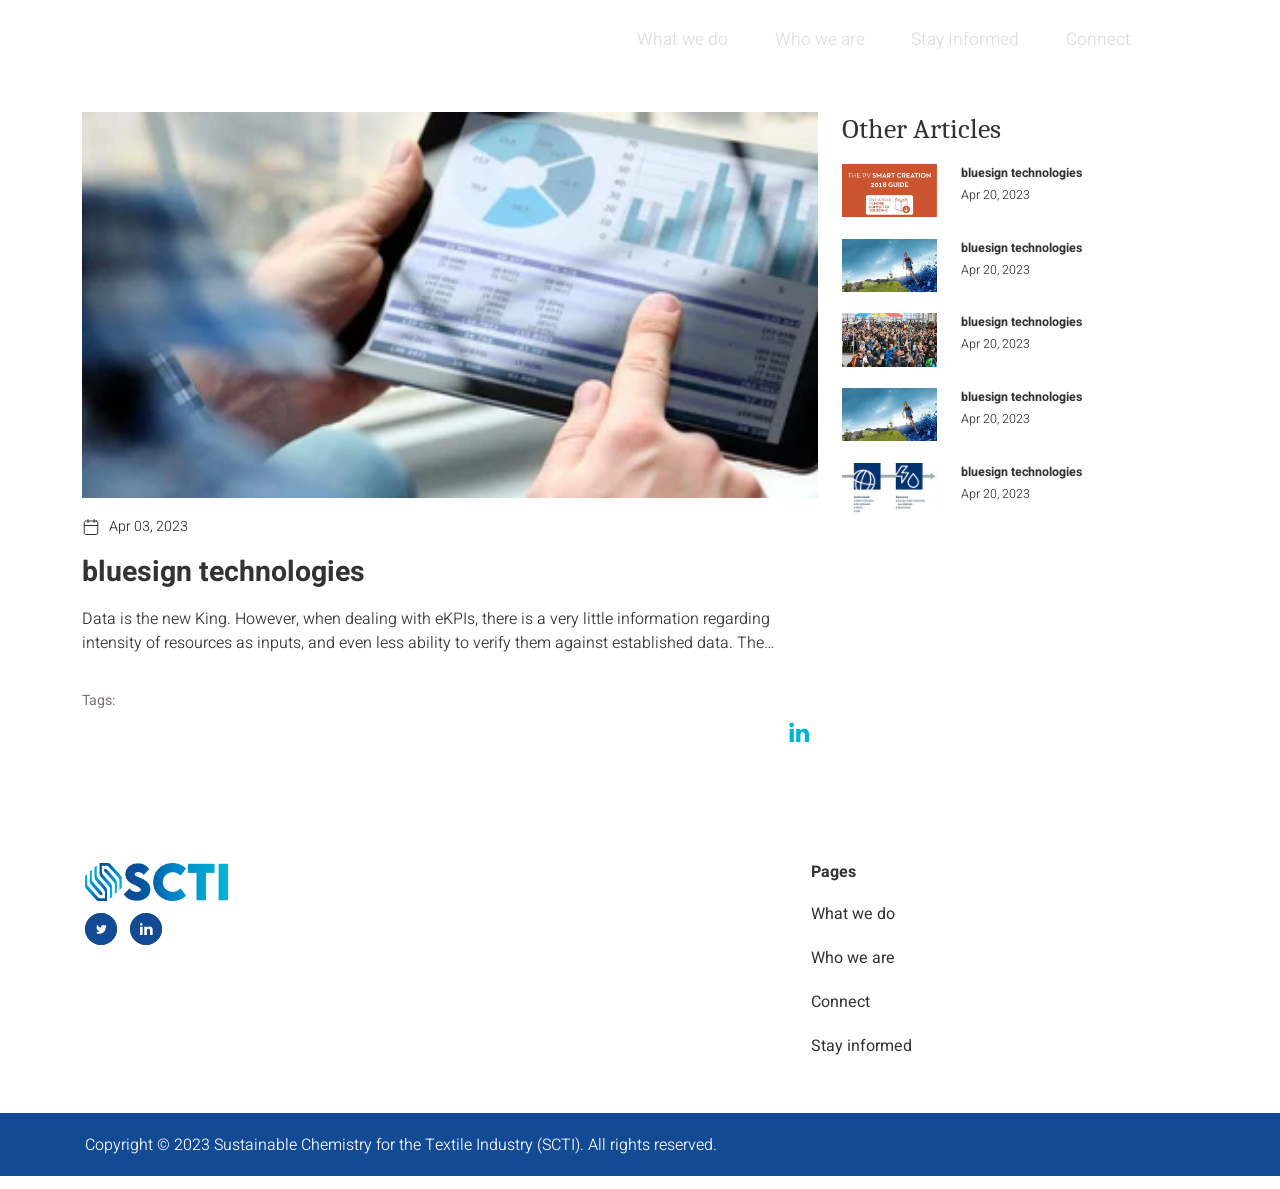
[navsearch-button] (1179, 40)
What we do (663, 39)
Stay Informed (955, 39)
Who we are (804, 39)
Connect (1094, 39)
